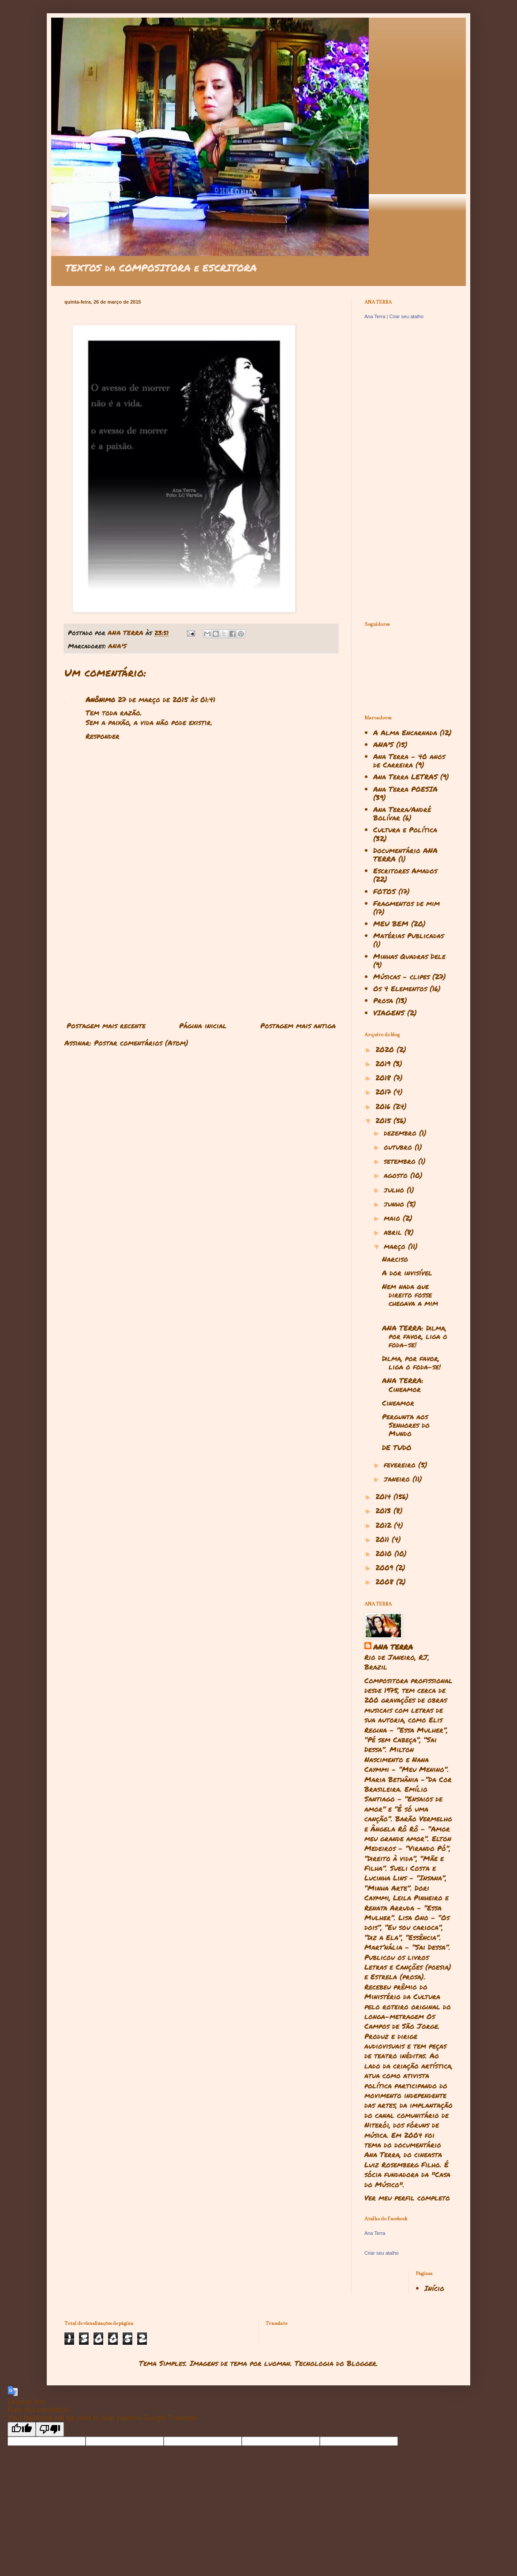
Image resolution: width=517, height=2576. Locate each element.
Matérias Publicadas (408, 935)
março (396, 1246)
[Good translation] (21, 2429)
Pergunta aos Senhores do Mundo (406, 1424)
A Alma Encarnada (405, 732)
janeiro (398, 1479)
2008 (385, 1581)
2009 (385, 1567)
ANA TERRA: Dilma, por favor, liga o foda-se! (414, 1336)
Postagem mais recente (106, 1025)
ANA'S (117, 646)
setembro (401, 1161)
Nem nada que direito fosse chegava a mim (410, 1294)
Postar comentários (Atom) (141, 1043)
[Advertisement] (201, 945)
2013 (384, 1510)
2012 (384, 1525)
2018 (384, 1077)
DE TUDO (397, 1447)
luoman (277, 2363)
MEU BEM (390, 923)
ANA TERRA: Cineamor (402, 1384)
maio (393, 1218)
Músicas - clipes (401, 976)
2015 (384, 1120)
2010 (384, 1553)
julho (395, 1190)
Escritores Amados (405, 870)
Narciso (395, 1259)
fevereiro (401, 1464)
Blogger (361, 2363)
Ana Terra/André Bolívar (402, 813)
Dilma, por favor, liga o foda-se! (411, 1362)
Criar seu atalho (406, 316)
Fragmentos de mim (406, 903)
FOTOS (384, 891)
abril (394, 1232)
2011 (383, 1539)
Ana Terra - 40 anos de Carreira (409, 760)
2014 (384, 1496)
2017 (384, 1092)
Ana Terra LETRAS (405, 776)
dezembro (401, 1133)
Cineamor (398, 1403)
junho (395, 1204)
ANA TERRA (393, 1647)
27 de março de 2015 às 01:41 (166, 699)
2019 (384, 1063)
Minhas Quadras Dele (409, 956)
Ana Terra (375, 316)
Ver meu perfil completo (407, 2197)
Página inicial (203, 1025)
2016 (384, 1106)
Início (434, 2288)
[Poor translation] (50, 2429)
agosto (397, 1175)
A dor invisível (407, 1272)
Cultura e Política (405, 829)
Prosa (383, 1000)
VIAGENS (389, 1013)
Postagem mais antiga (298, 1025)
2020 (386, 1049)
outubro (399, 1147)
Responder (103, 736)
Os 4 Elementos (400, 988)
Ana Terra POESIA (405, 789)
